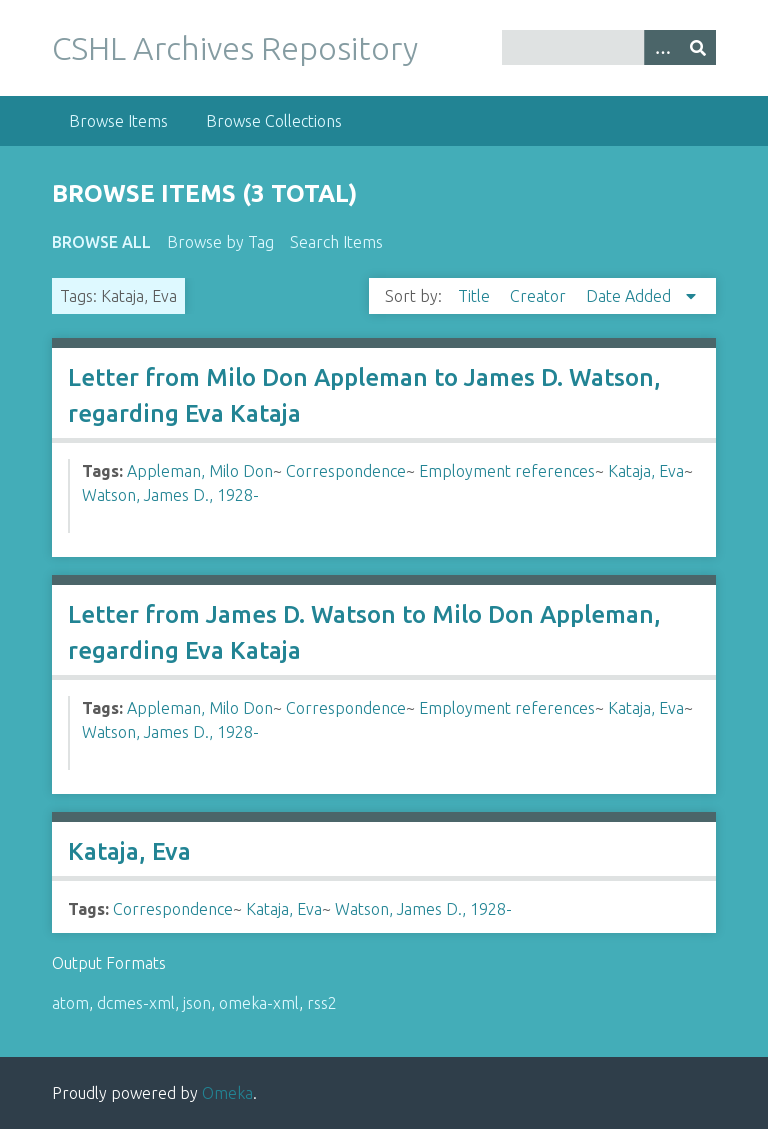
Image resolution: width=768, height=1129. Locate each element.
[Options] (662, 47)
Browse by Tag (220, 242)
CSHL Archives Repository (235, 48)
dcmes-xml (136, 1003)
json (197, 1003)
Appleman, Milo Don (200, 471)
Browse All (101, 242)
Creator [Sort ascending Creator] (540, 296)
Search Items (336, 242)
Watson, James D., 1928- (170, 495)
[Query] (609, 47)
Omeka (227, 1093)
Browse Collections (274, 121)
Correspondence (346, 471)
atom (70, 1003)
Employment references (507, 471)
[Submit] (698, 47)
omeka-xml (259, 1003)
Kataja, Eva (646, 471)
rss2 (322, 1003)
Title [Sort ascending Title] (476, 296)
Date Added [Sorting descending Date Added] (630, 296)
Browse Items (118, 121)
